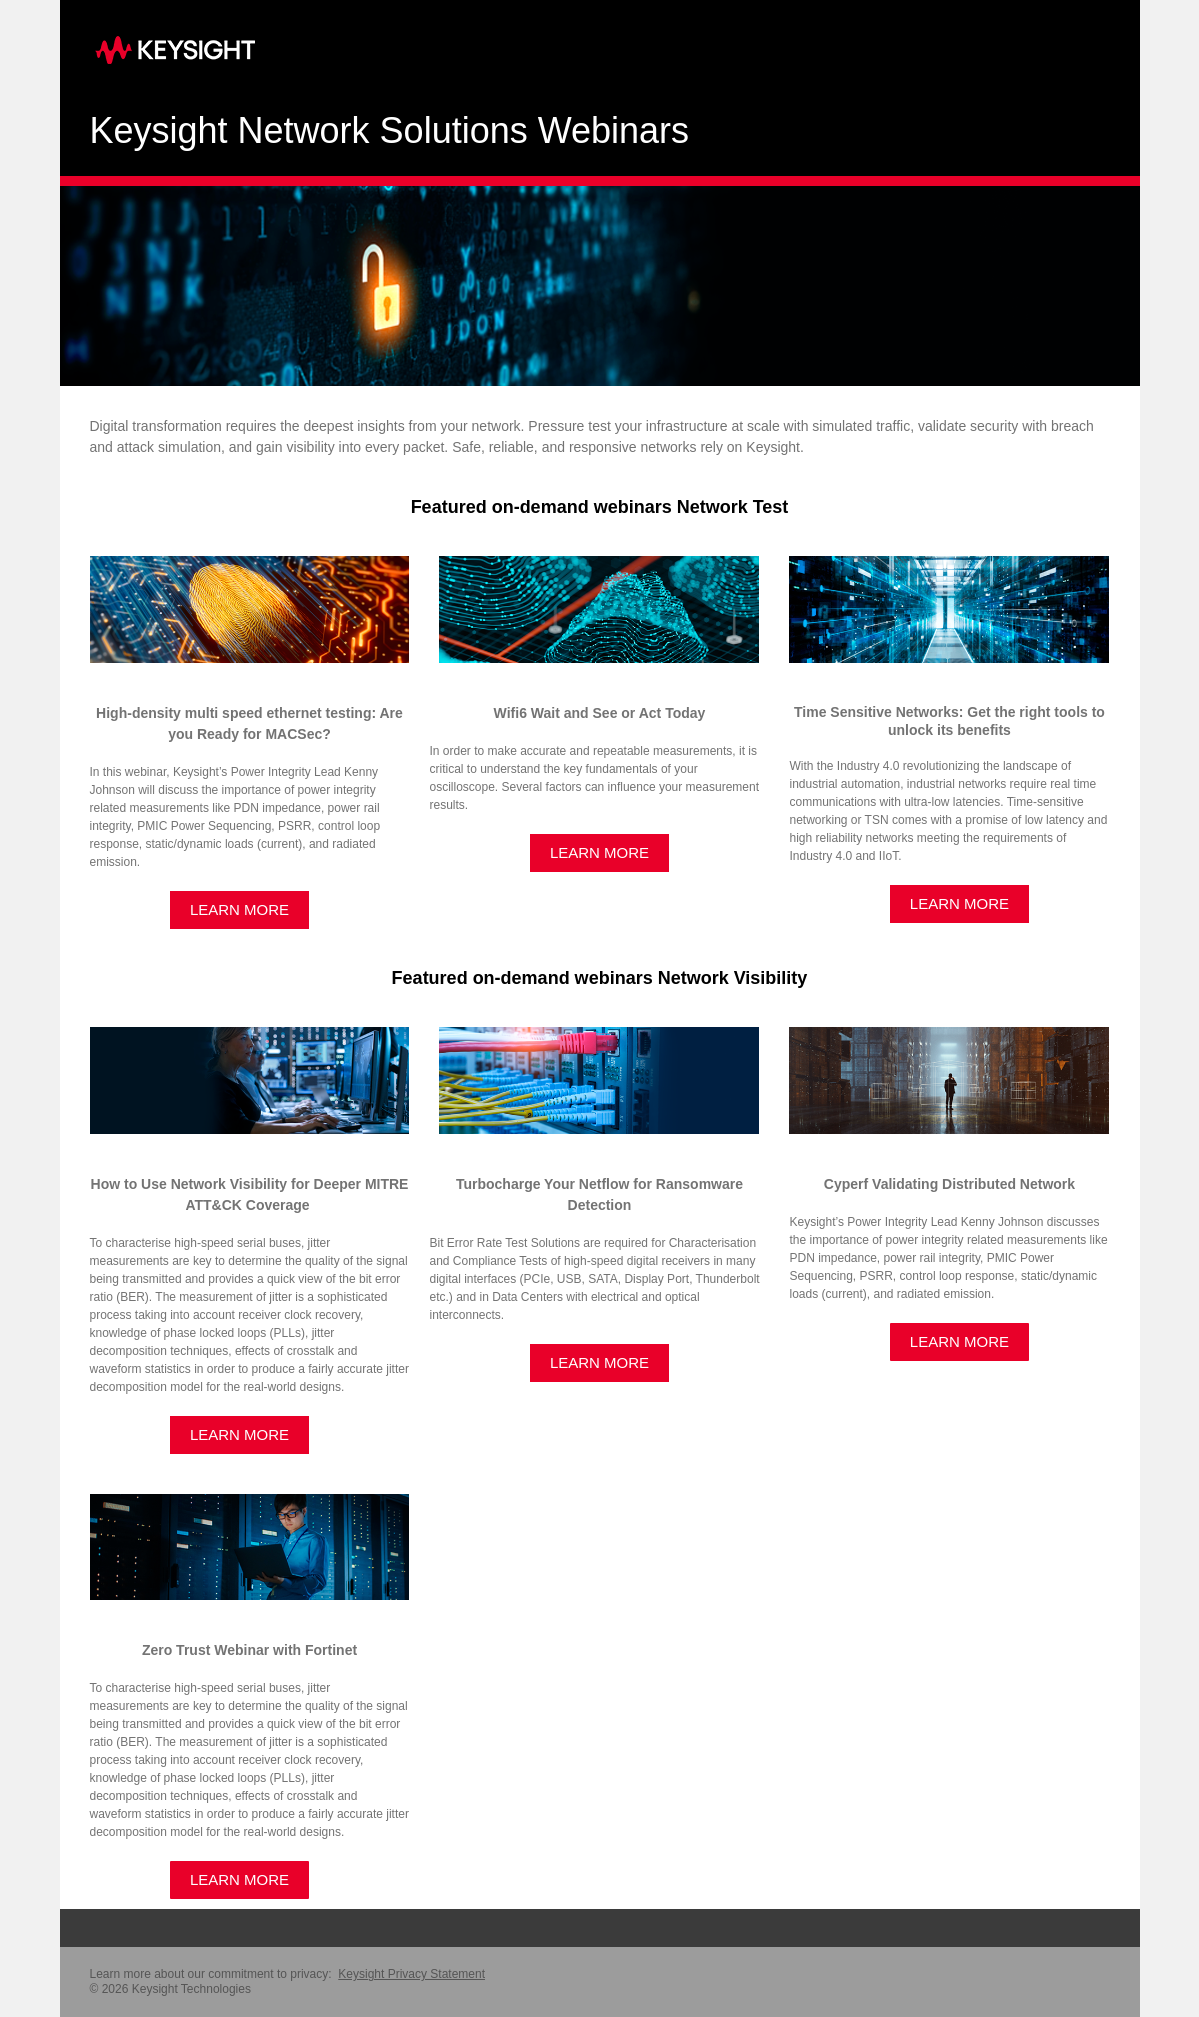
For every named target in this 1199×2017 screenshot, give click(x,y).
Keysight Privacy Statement (411, 1974)
